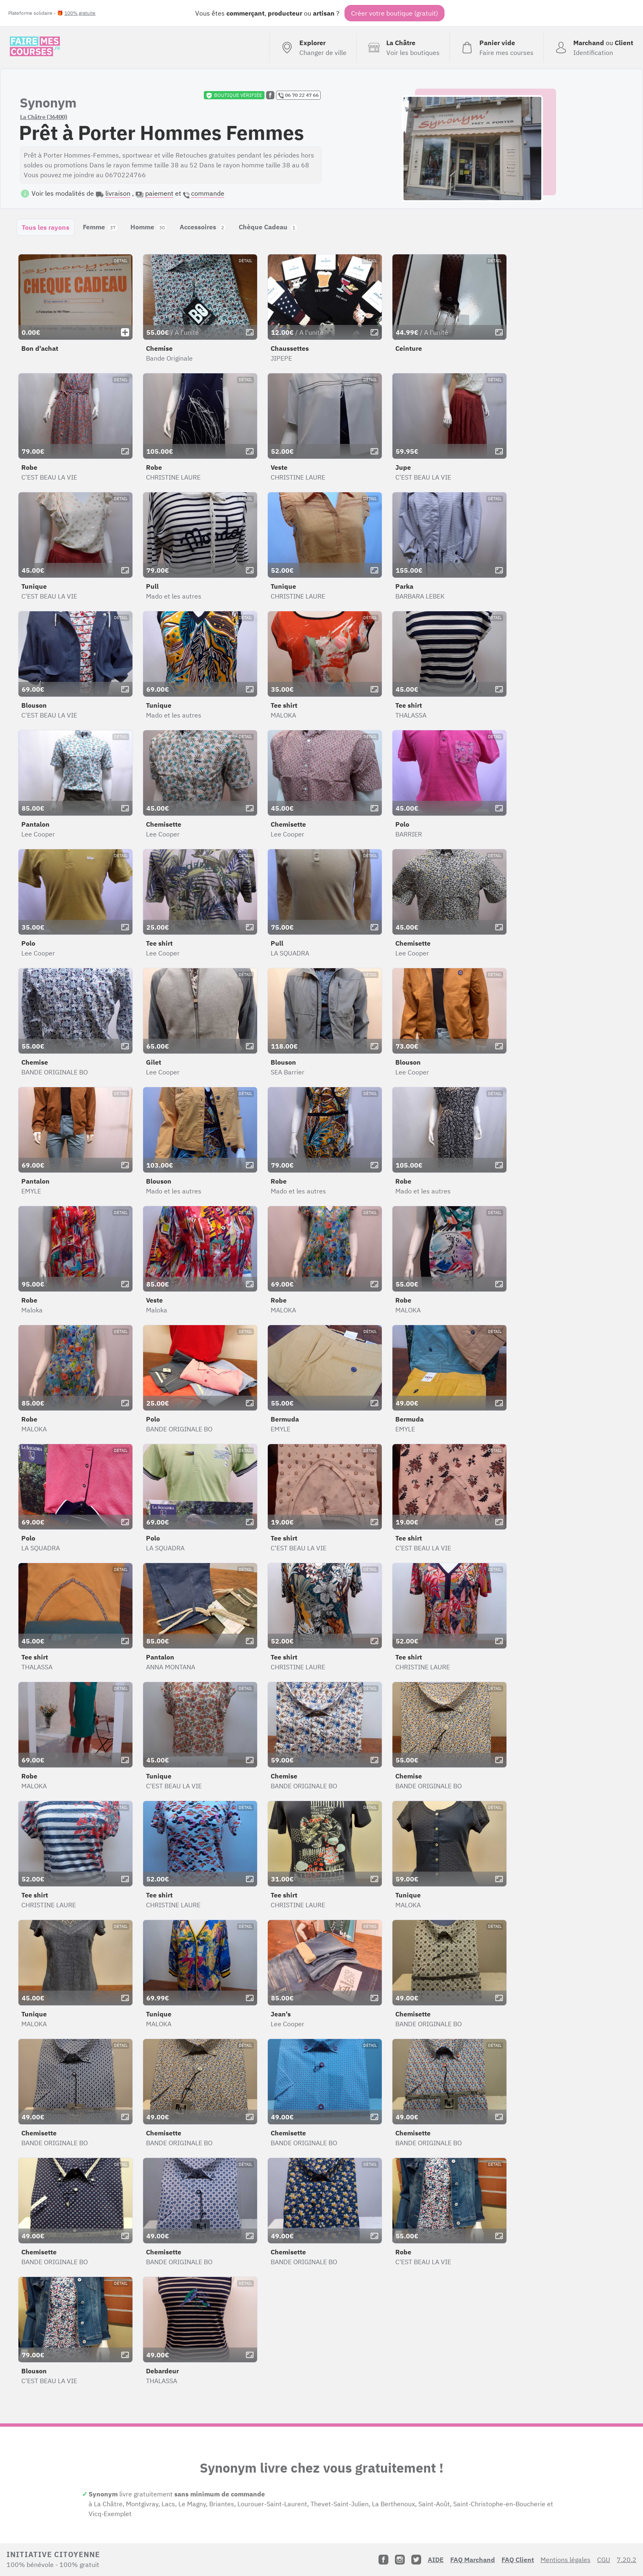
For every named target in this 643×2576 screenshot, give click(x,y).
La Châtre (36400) (43, 117)
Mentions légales (565, 2559)
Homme (148, 227)
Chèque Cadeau (268, 227)
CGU (603, 2559)
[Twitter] (416, 2560)
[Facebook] (383, 2560)
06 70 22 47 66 (298, 95)
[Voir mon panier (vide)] (496, 47)
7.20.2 (626, 2559)
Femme (100, 227)
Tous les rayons (45, 227)
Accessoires (203, 227)
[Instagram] (400, 2560)
